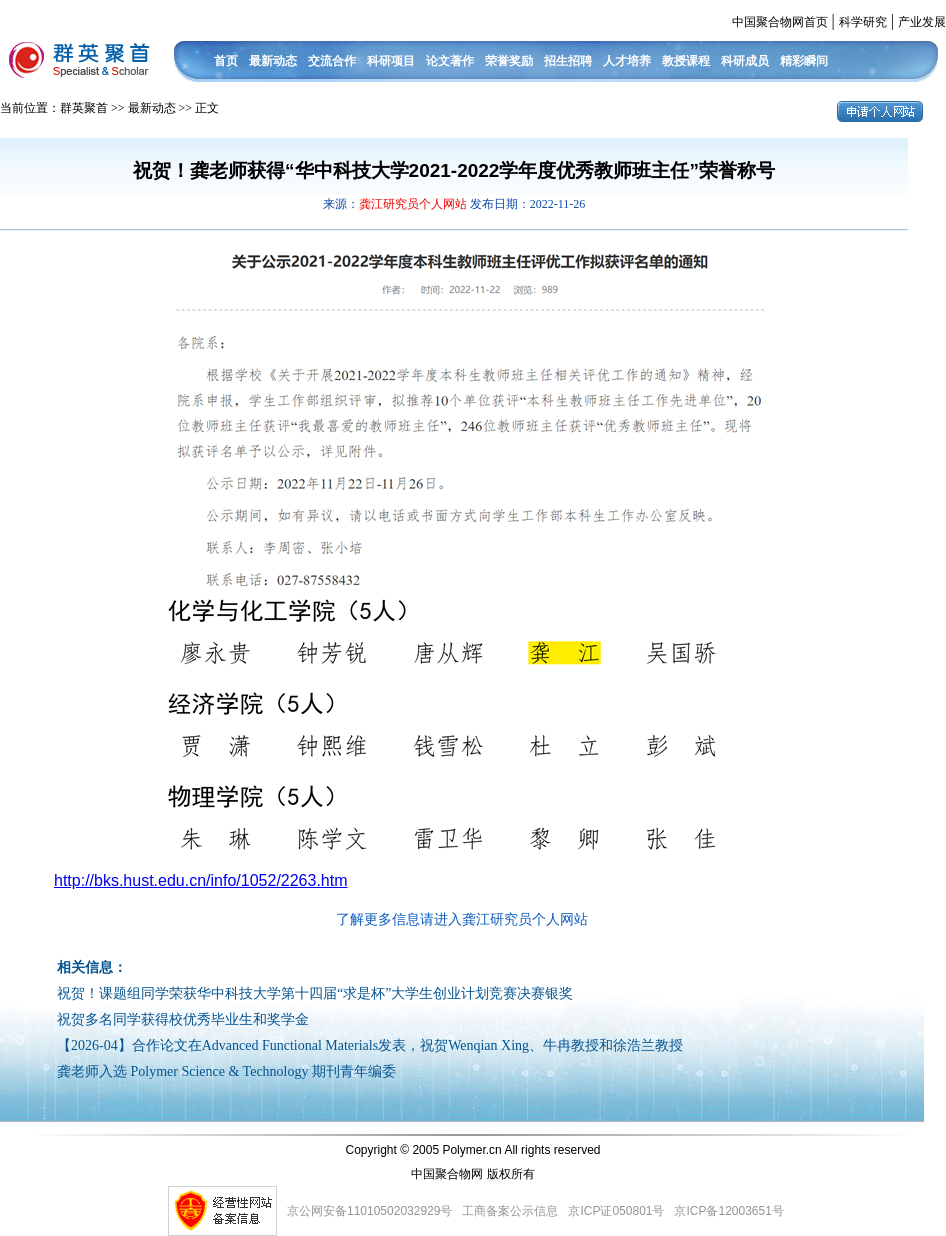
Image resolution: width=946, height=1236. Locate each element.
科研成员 (745, 61)
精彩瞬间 (804, 61)
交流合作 (332, 61)
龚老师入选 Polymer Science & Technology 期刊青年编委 (226, 1071)
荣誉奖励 (509, 61)
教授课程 (686, 61)
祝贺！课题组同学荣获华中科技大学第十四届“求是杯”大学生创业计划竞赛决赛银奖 (315, 993)
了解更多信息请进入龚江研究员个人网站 (462, 919)
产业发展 (922, 22)
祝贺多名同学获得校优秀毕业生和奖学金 (183, 1019)
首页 (226, 61)
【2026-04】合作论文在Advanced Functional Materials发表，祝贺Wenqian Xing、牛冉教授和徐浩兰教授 (370, 1045)
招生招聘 (568, 61)
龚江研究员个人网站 (414, 204)
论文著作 (450, 61)
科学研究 (863, 22)
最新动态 (273, 61)
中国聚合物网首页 (780, 22)
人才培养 (627, 61)
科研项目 (391, 61)
